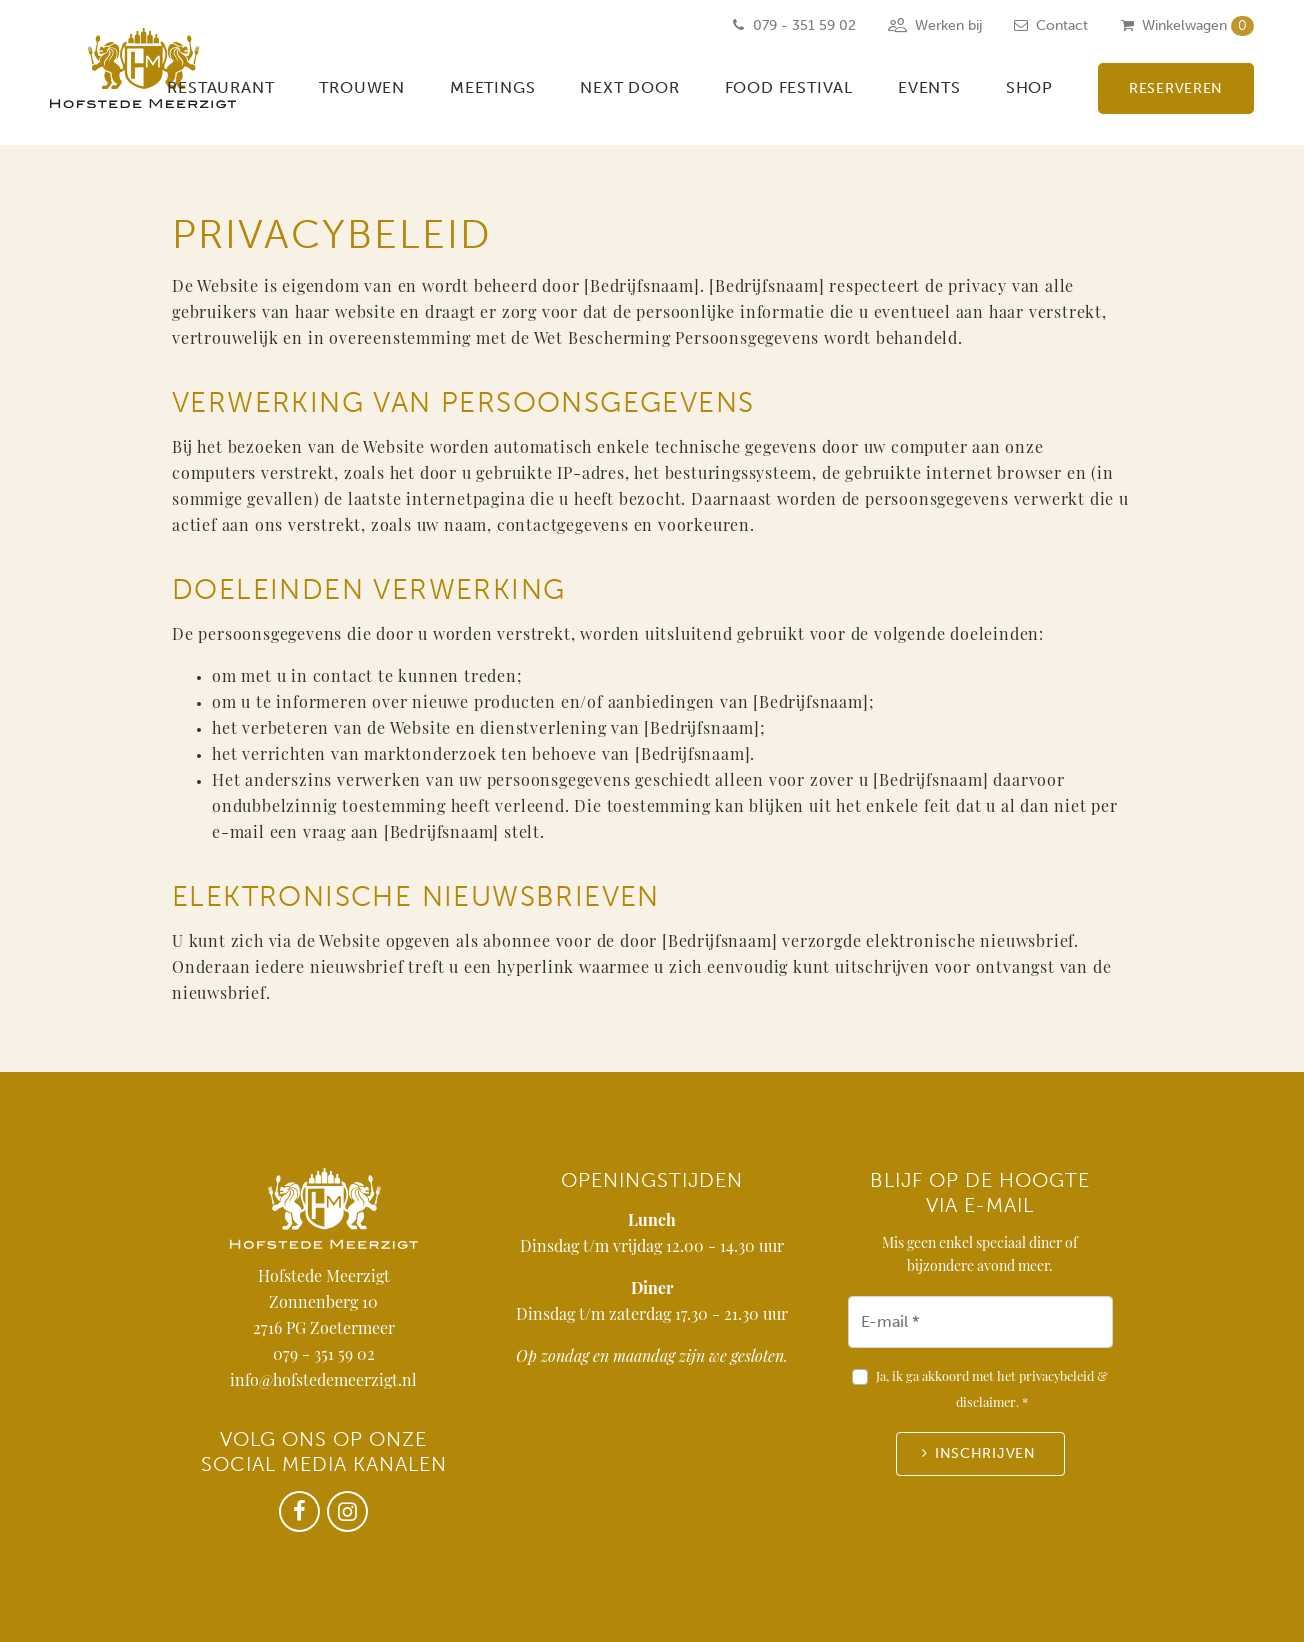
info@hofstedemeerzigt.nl (323, 1382)
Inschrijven (985, 1453)
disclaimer (986, 1403)
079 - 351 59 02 (324, 1356)
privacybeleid (1056, 1377)
